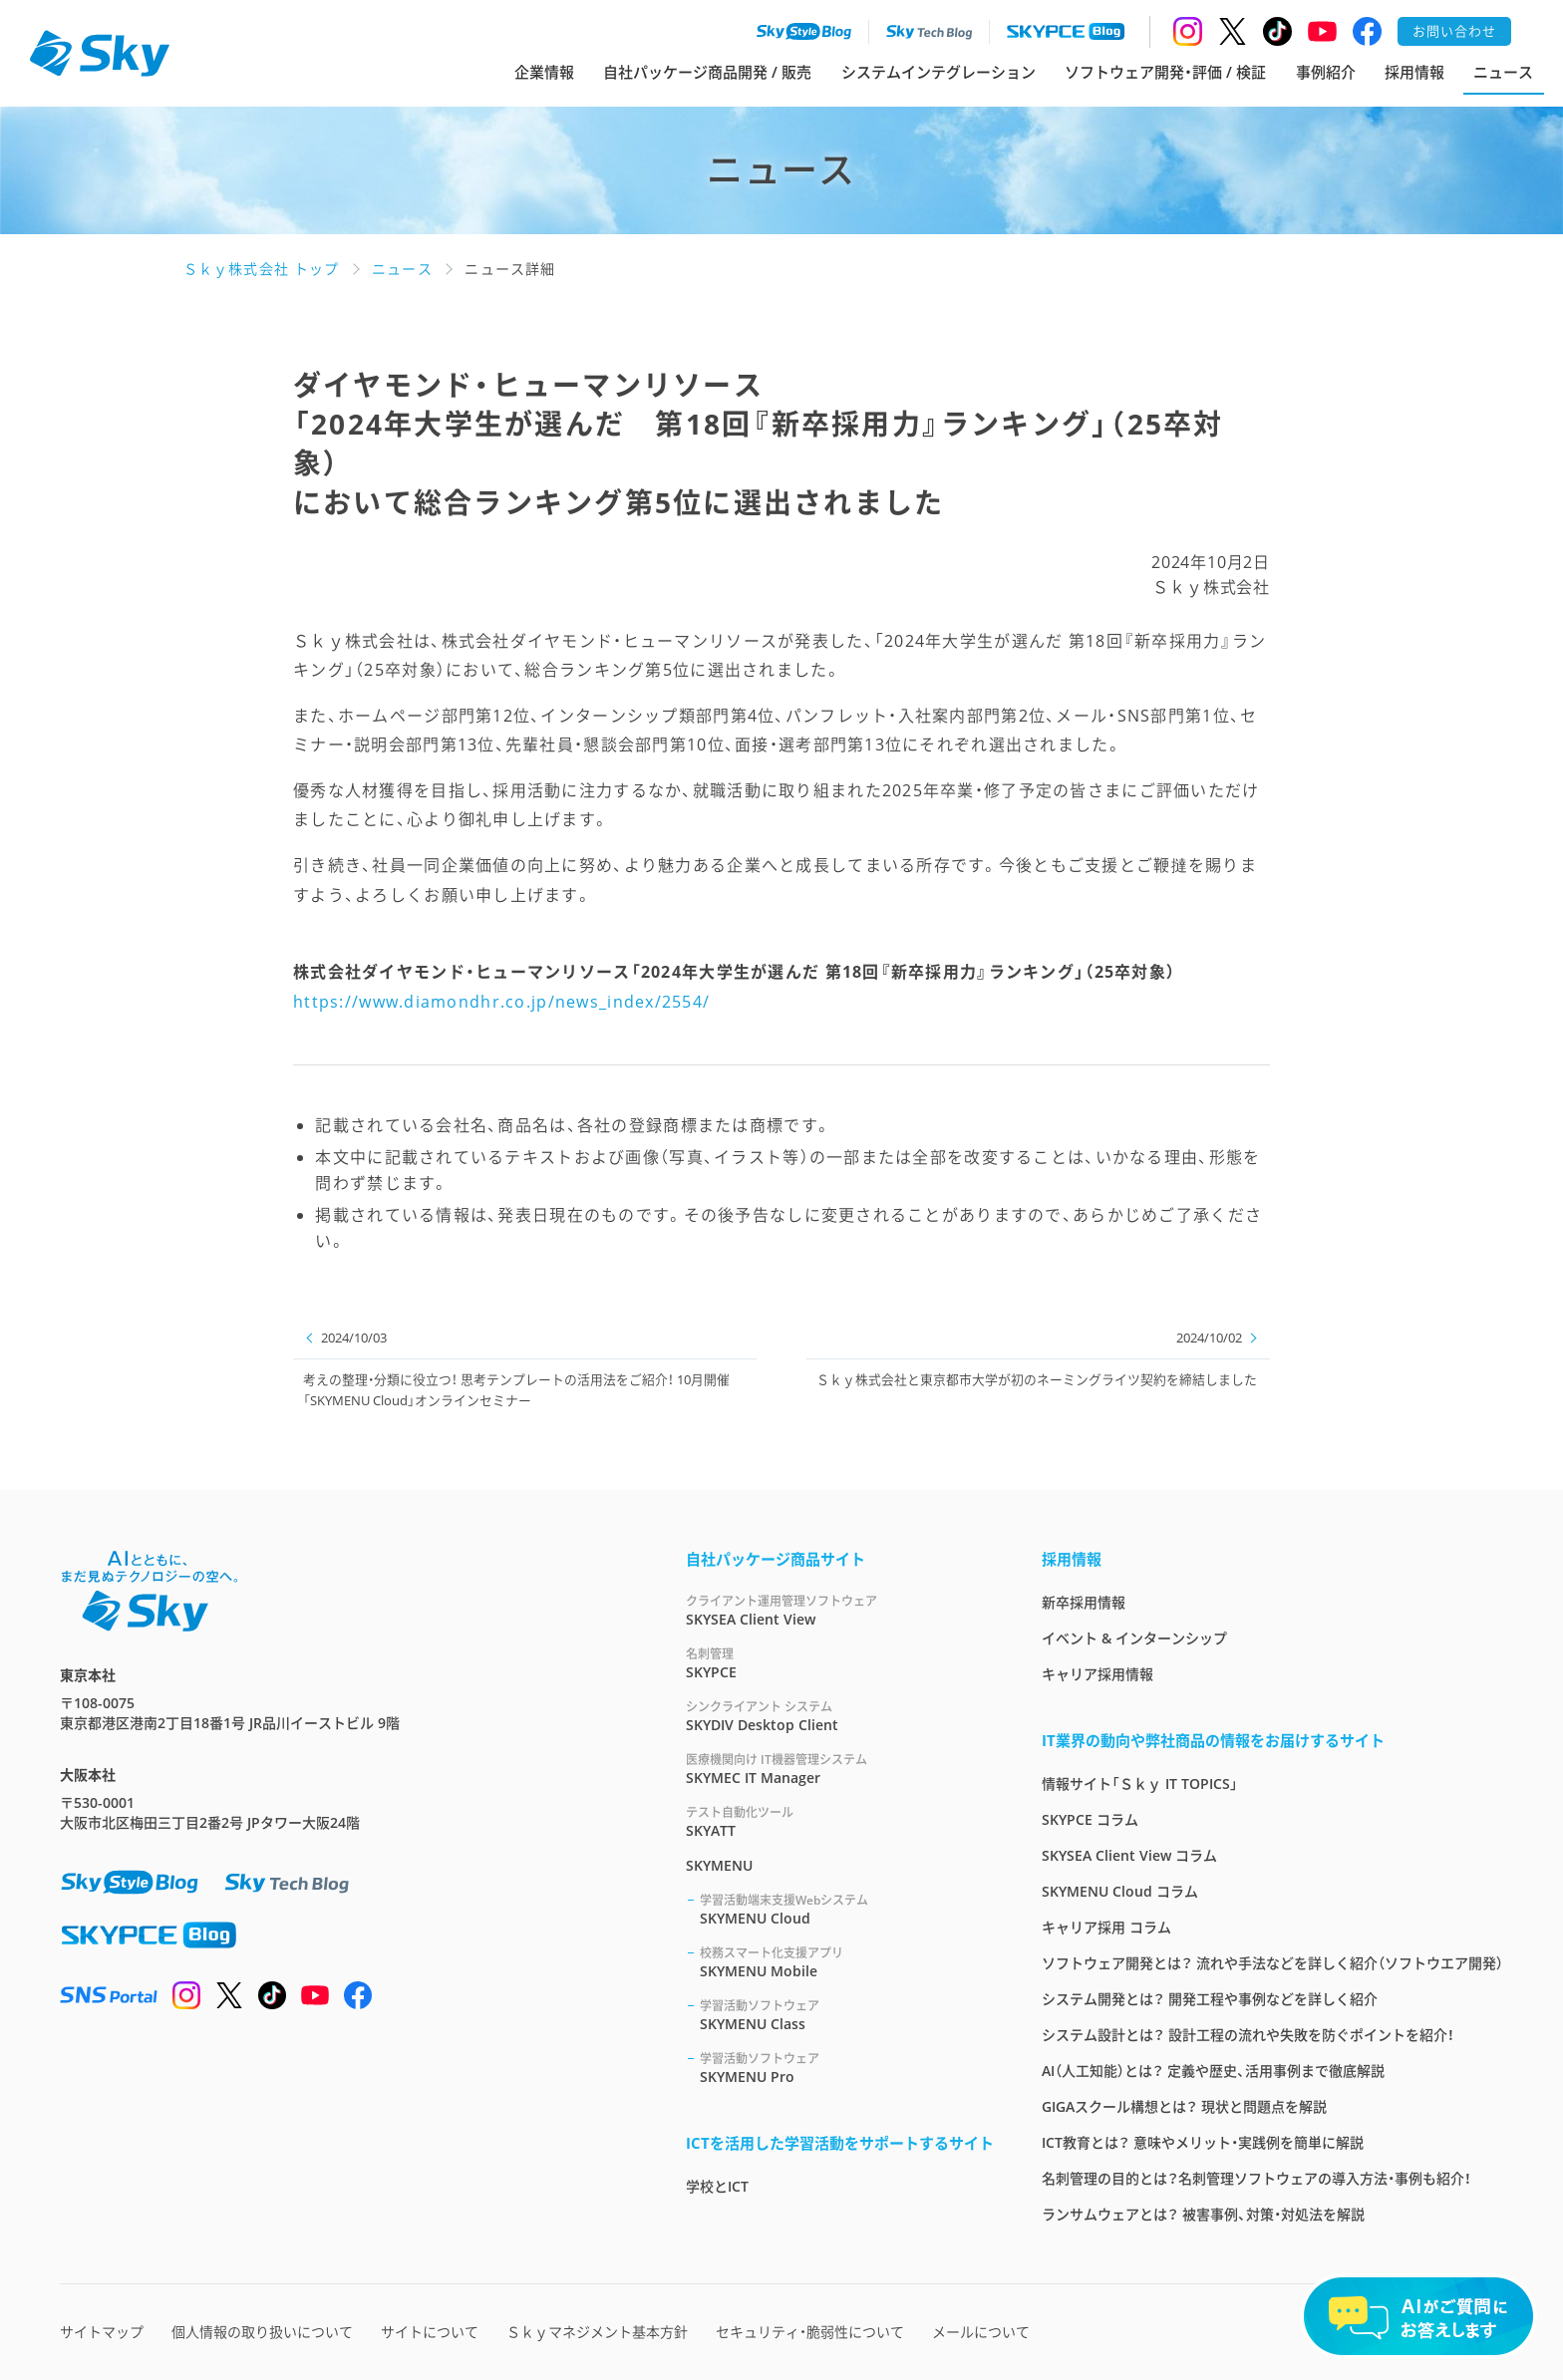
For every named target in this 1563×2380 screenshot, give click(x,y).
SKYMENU (719, 1865)
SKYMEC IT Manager (840, 1768)
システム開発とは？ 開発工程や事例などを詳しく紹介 (1210, 1998)
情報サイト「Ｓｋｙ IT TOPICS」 (1140, 1783)
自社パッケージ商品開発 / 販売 (707, 72)
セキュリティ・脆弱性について (810, 2331)
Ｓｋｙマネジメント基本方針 (597, 2331)
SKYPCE (840, 1662)
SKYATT (840, 1821)
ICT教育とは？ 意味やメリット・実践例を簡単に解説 (1203, 2142)
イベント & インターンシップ (1134, 1638)
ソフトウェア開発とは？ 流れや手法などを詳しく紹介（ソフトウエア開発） (1272, 1962)
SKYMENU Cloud (847, 1909)
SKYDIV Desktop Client (840, 1715)
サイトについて (429, 2331)
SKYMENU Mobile (847, 1961)
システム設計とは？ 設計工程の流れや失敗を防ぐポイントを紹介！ (1248, 2034)
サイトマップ (102, 2331)
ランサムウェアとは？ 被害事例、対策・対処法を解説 (1203, 2214)
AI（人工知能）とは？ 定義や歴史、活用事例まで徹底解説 (1213, 2070)
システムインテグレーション (938, 72)
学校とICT (717, 2186)
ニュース (1503, 72)
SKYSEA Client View (840, 1610)
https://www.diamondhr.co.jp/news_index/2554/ (501, 1002)
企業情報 (544, 72)
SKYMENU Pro (847, 2067)
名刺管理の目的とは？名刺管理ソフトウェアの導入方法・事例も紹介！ (1256, 2178)
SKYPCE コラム (1090, 1819)
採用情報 (1414, 72)
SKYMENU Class (847, 2014)
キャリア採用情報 (1097, 1673)
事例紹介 (1326, 72)
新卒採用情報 (1083, 1602)
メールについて (981, 2331)
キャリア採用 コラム (1106, 1927)
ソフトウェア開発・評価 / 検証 (1165, 72)
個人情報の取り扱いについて (262, 2331)
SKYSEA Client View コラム (1129, 1855)
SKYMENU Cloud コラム (1120, 1891)
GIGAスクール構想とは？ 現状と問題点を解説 (1184, 2106)
